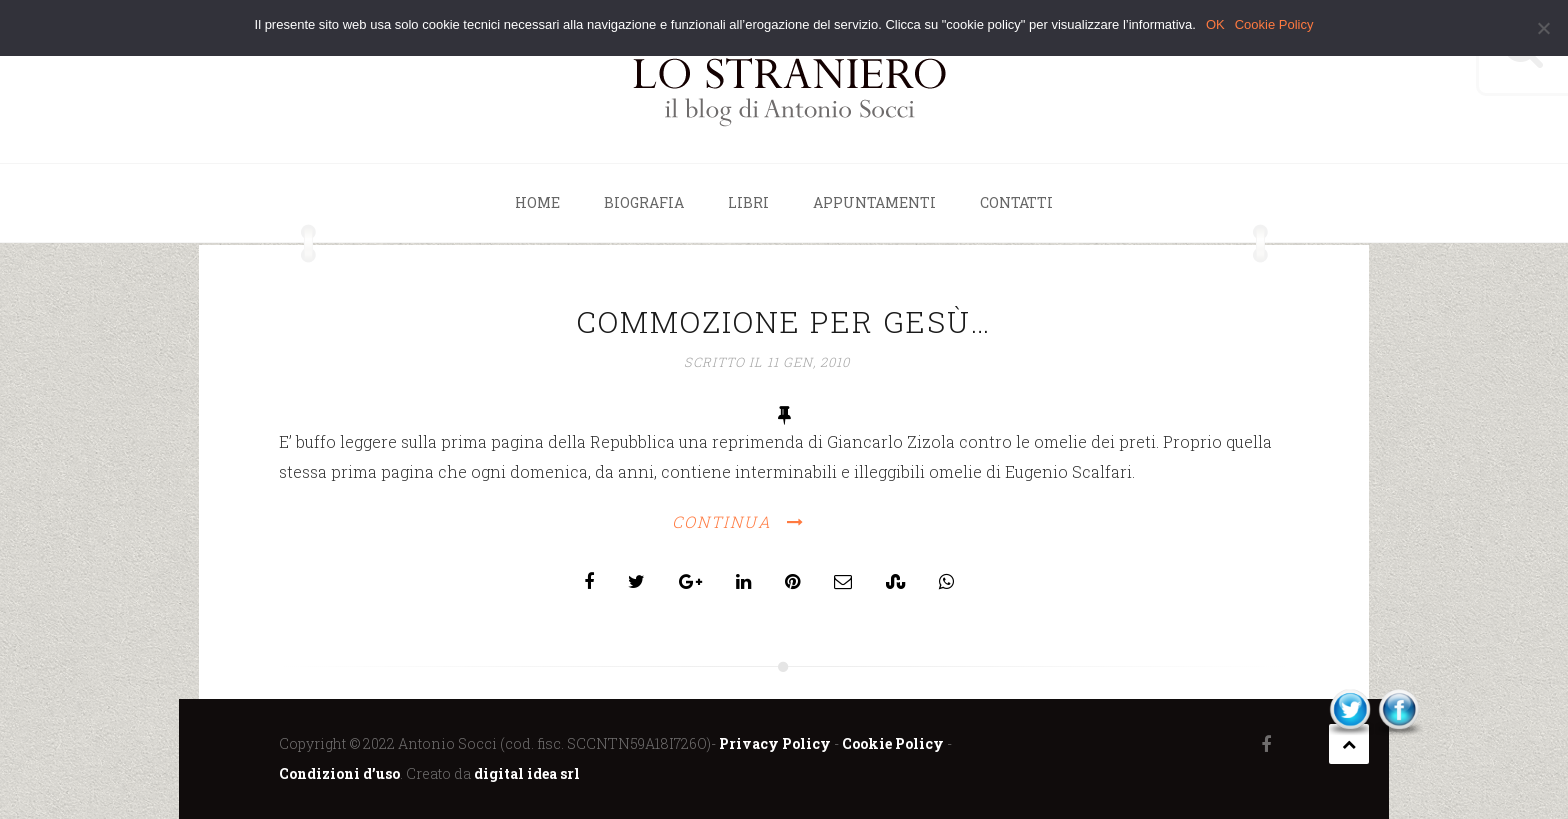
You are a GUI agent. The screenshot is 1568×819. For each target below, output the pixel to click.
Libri (748, 202)
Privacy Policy (775, 743)
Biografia (644, 202)
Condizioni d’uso (339, 773)
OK (1215, 24)
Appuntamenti (874, 202)
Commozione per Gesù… (784, 321)
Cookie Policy (893, 743)
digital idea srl (527, 773)
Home (537, 202)
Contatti (1016, 202)
